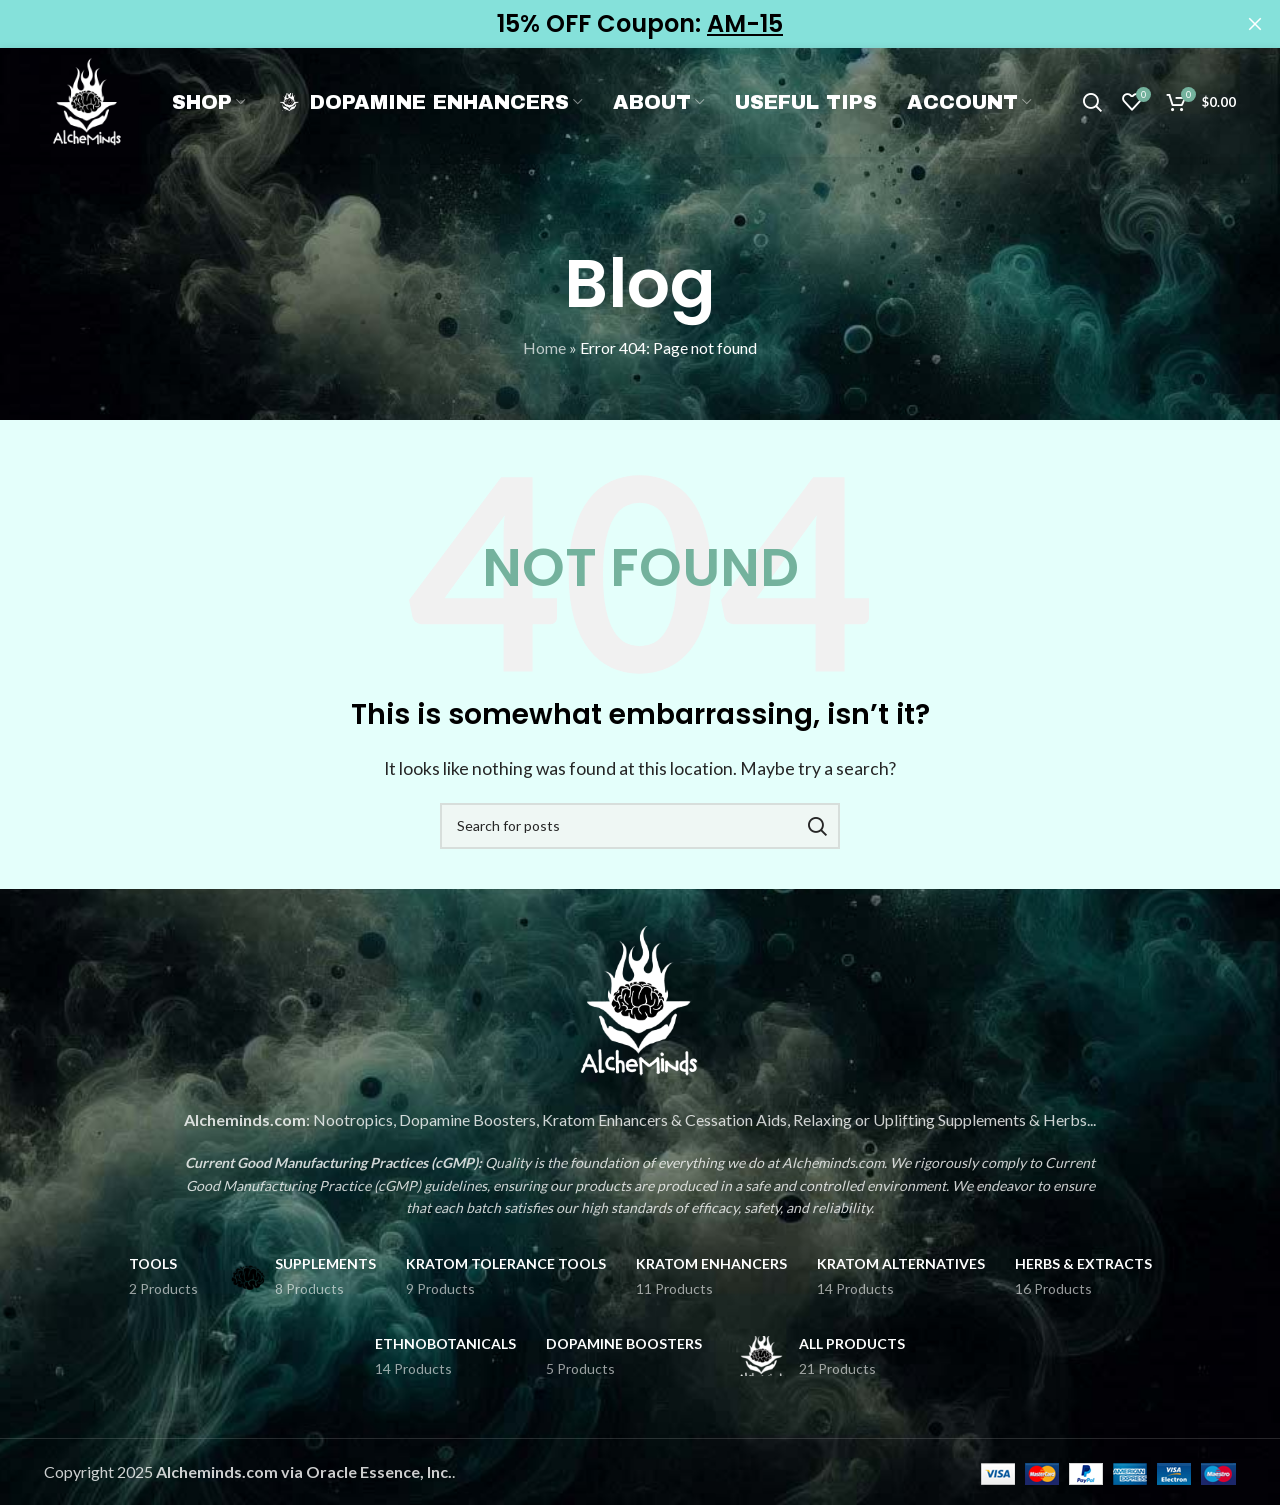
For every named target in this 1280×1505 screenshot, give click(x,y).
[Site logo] (99, 113)
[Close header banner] (1255, 24)
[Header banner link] (610, 24)
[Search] (1092, 116)
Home (544, 347)
